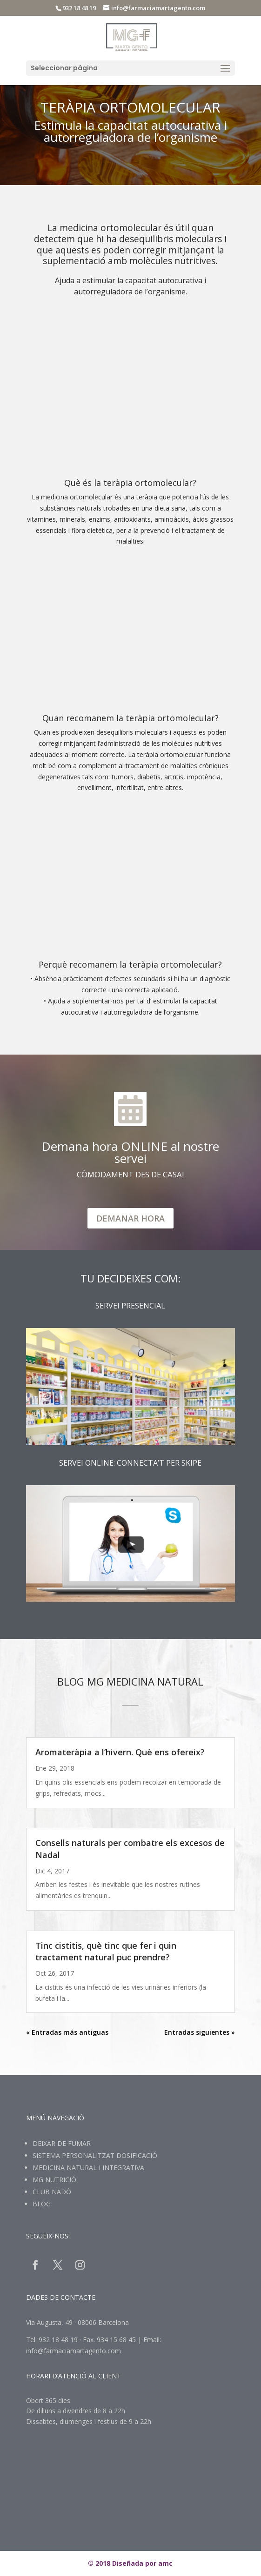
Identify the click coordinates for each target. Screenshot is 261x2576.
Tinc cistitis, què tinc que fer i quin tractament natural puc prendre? (105, 1951)
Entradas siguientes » (199, 2032)
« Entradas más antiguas (67, 2032)
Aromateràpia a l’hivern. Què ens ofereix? (120, 1752)
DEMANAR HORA (130, 1218)
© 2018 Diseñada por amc (130, 2563)
